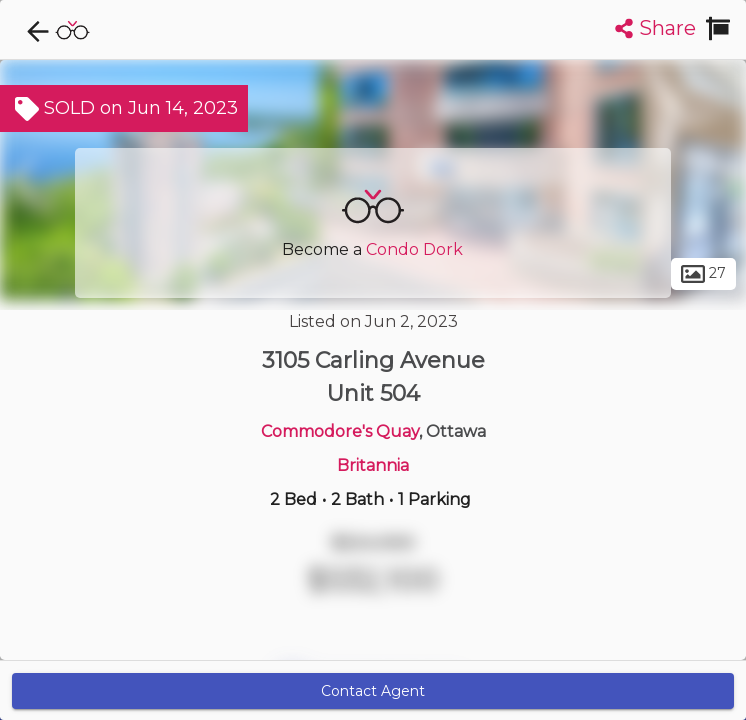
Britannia (373, 465)
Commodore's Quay (340, 431)
